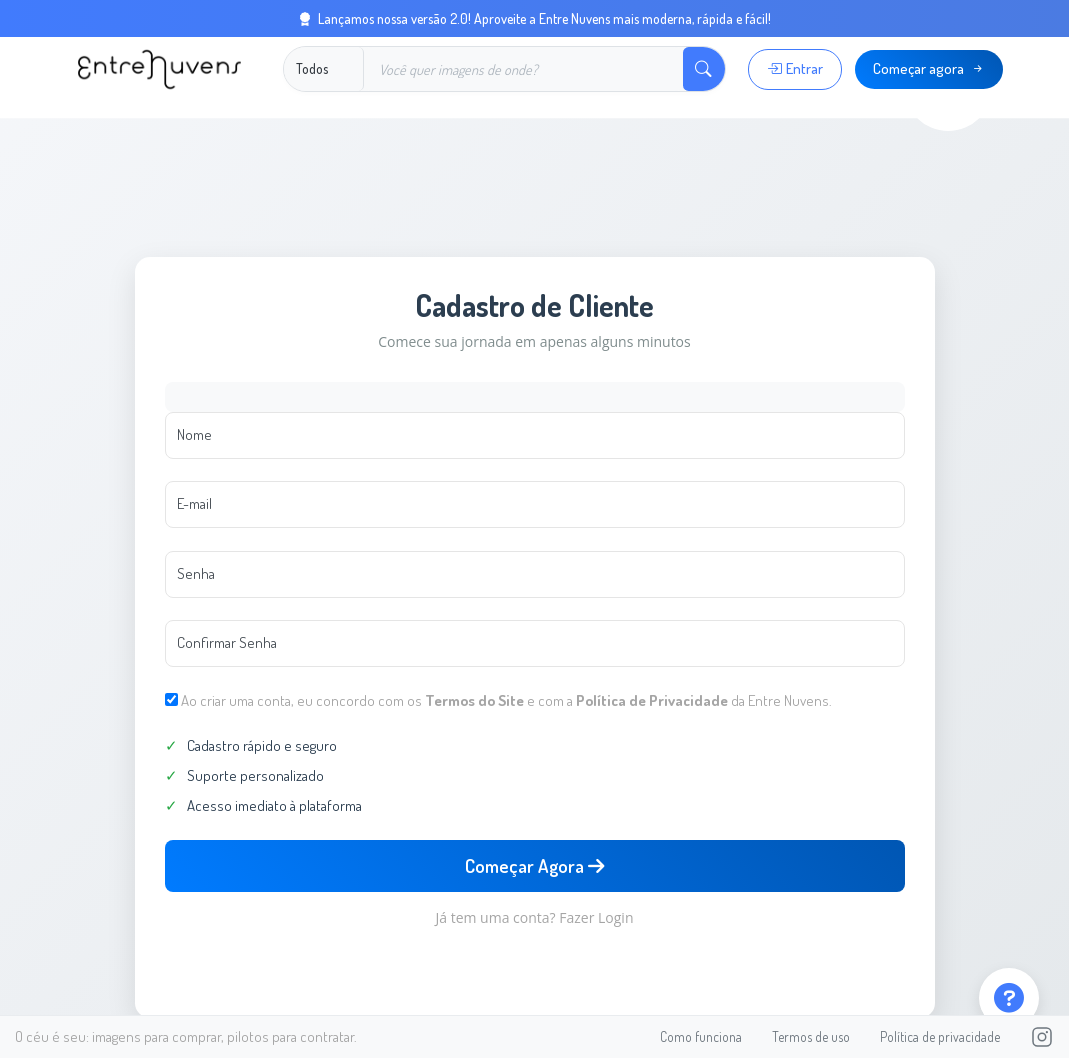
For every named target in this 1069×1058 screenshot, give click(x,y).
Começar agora (929, 68)
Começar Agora (534, 865)
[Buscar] (523, 69)
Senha (196, 573)
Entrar (795, 68)
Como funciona (701, 1036)
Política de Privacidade (652, 700)
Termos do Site (474, 700)
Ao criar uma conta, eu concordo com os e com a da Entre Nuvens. (506, 700)
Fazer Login (596, 917)
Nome (194, 434)
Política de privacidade (940, 1036)
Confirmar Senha (227, 642)
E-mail (194, 503)
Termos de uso (811, 1036)
